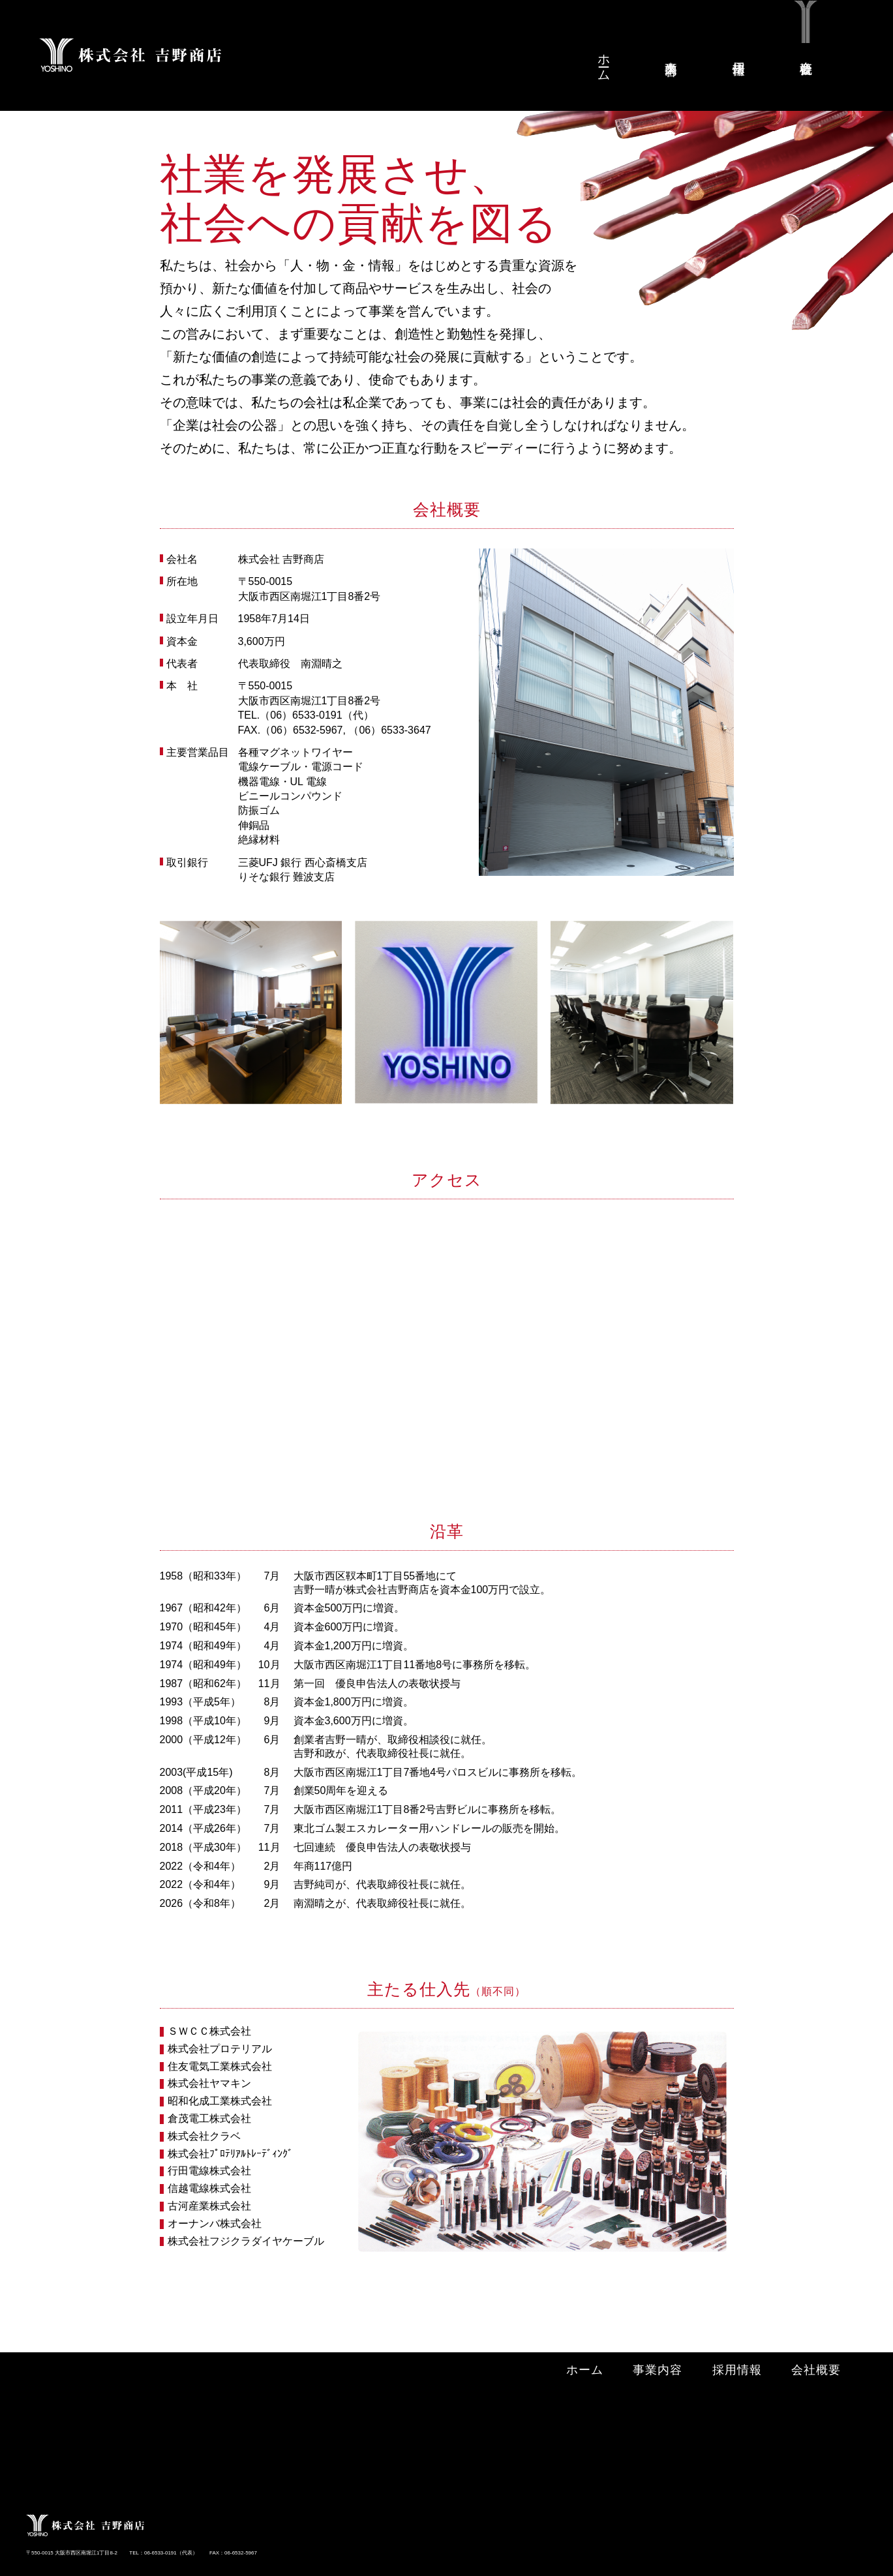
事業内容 (671, 53)
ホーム (604, 61)
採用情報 (739, 53)
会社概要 (806, 53)
